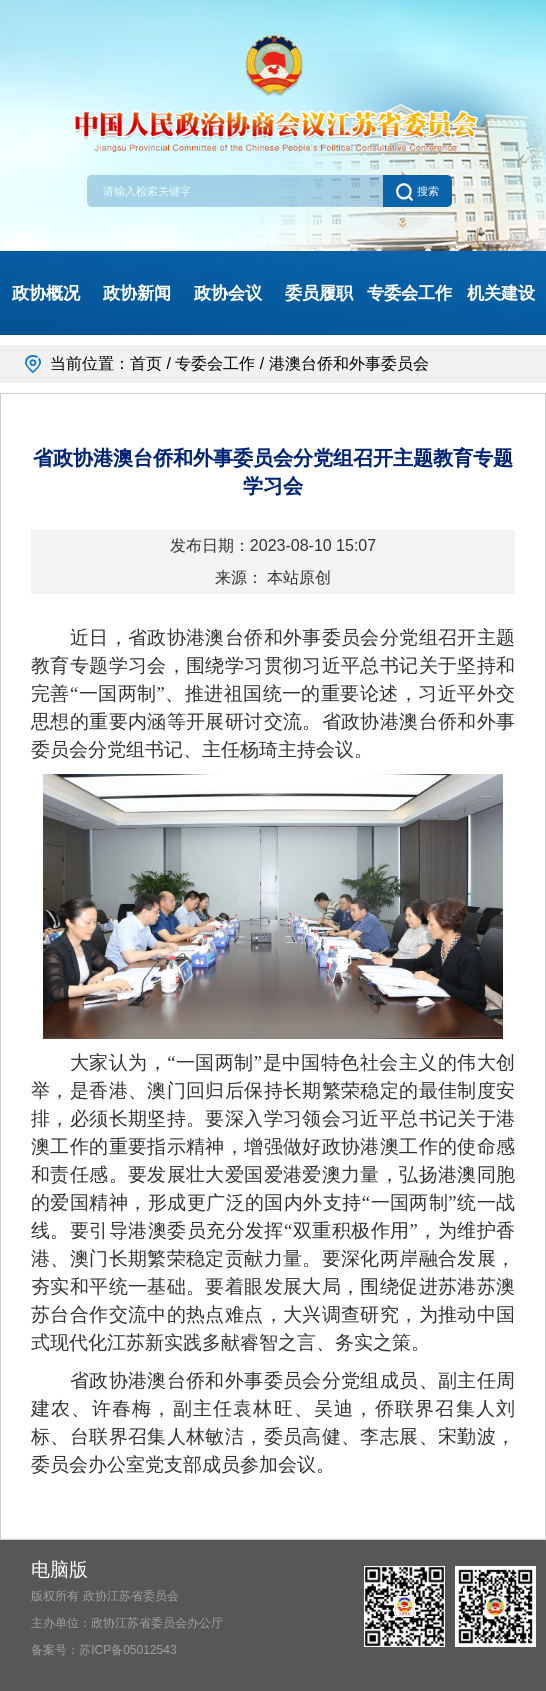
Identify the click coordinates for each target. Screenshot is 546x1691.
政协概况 (46, 293)
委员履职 (319, 293)
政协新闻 (137, 293)
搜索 (417, 191)
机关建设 (501, 293)
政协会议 (228, 293)
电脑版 (59, 1569)
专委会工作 (409, 293)
